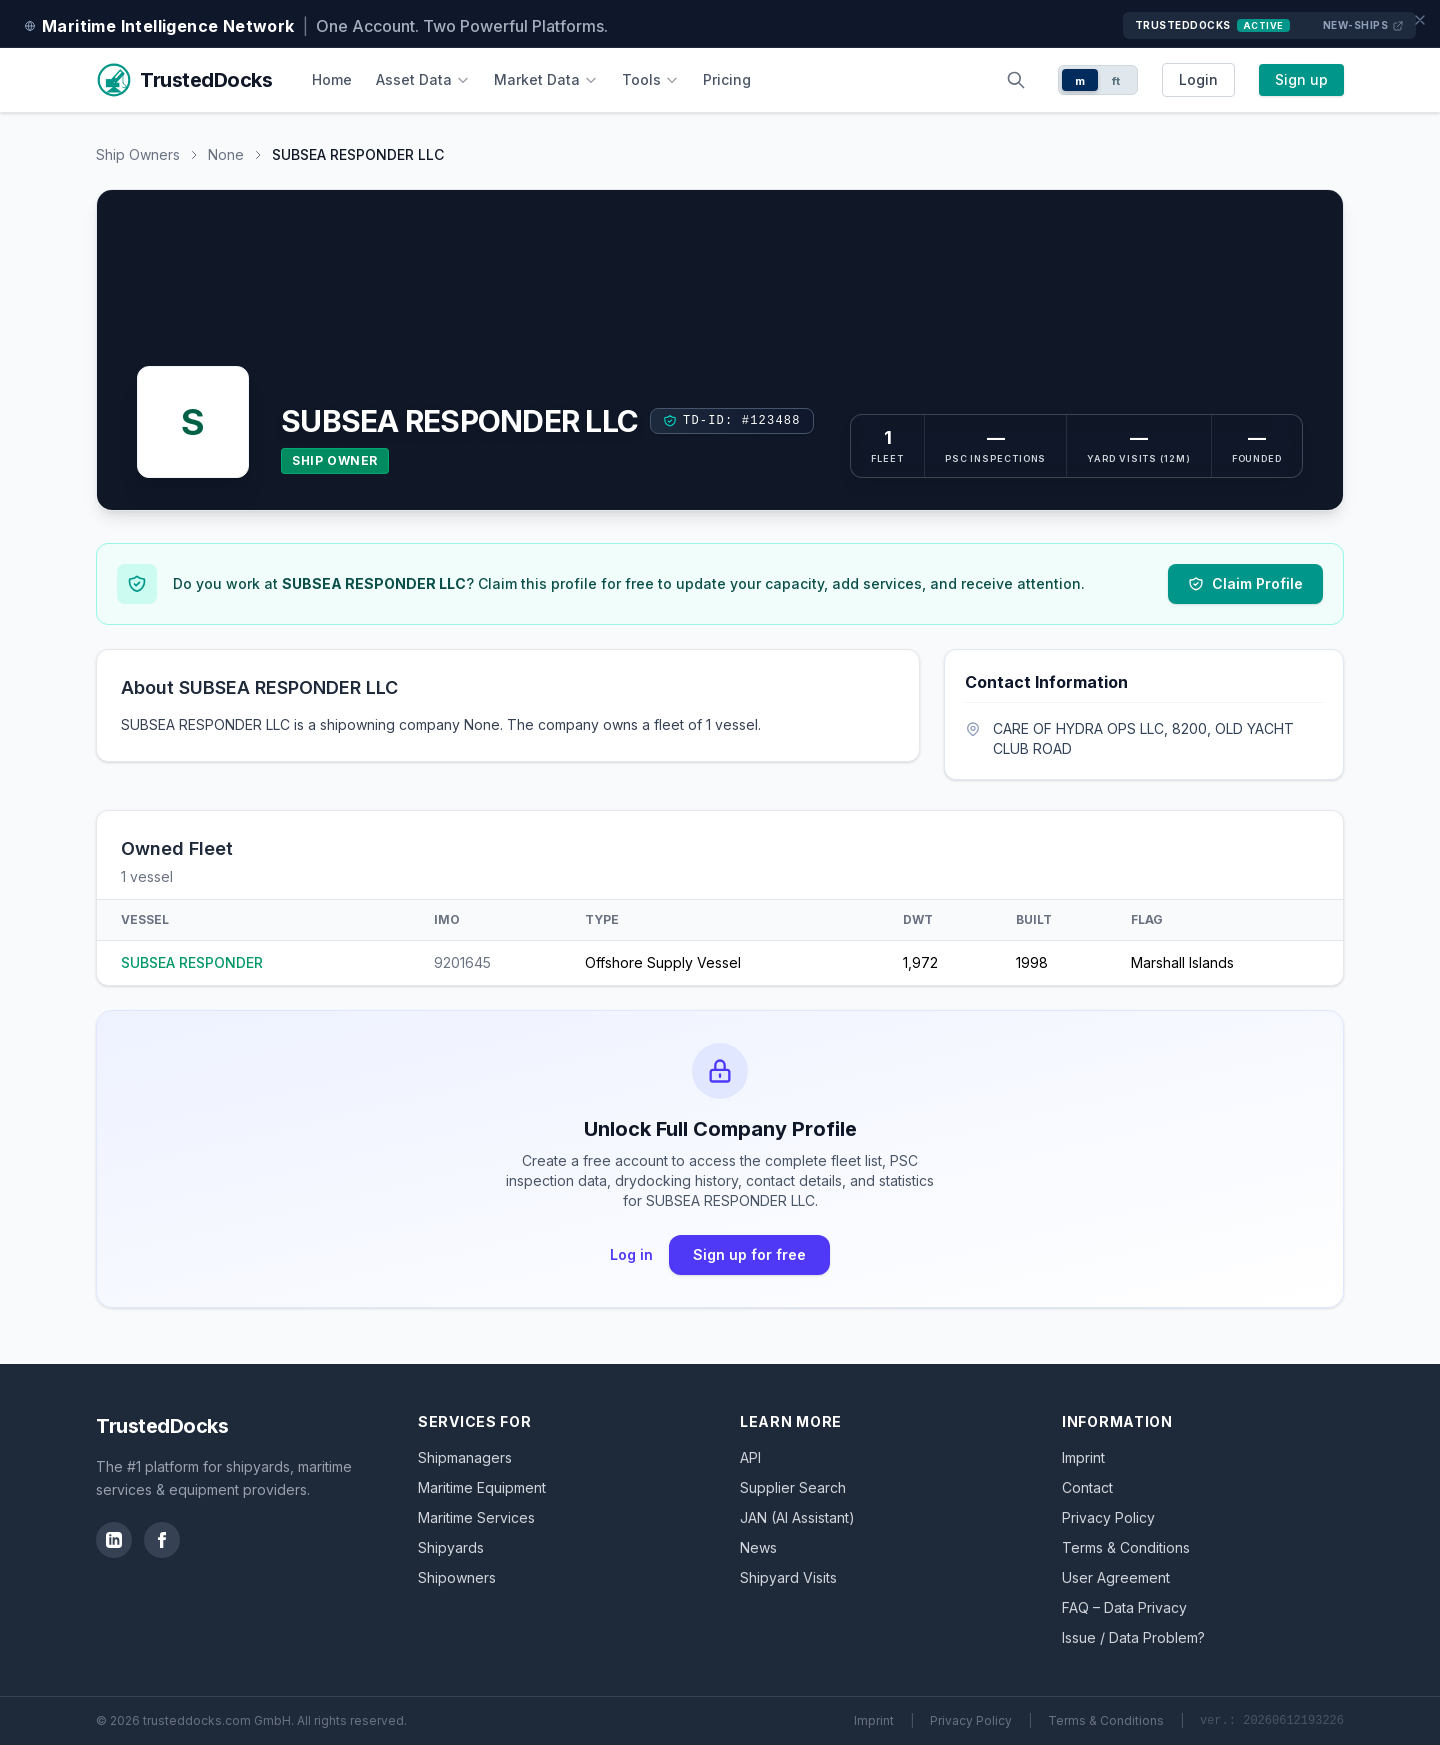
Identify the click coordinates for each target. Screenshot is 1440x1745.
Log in (631, 1254)
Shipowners (457, 1577)
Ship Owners (138, 154)
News (758, 1547)
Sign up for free (749, 1254)
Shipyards (451, 1547)
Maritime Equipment (482, 1487)
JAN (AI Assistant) (797, 1517)
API (750, 1457)
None (226, 154)
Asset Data (423, 79)
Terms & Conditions (1126, 1547)
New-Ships (1364, 25)
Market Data (546, 79)
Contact (1087, 1487)
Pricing (727, 79)
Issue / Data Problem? (1133, 1637)
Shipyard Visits (788, 1577)
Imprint (1083, 1457)
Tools (650, 79)
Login (1198, 79)
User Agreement (1116, 1577)
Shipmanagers (465, 1457)
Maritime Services (476, 1517)
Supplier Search (793, 1487)
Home (332, 79)
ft (1116, 81)
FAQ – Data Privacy (1124, 1607)
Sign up (1301, 79)
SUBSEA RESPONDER (192, 962)
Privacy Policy (1108, 1517)
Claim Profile (1245, 583)
